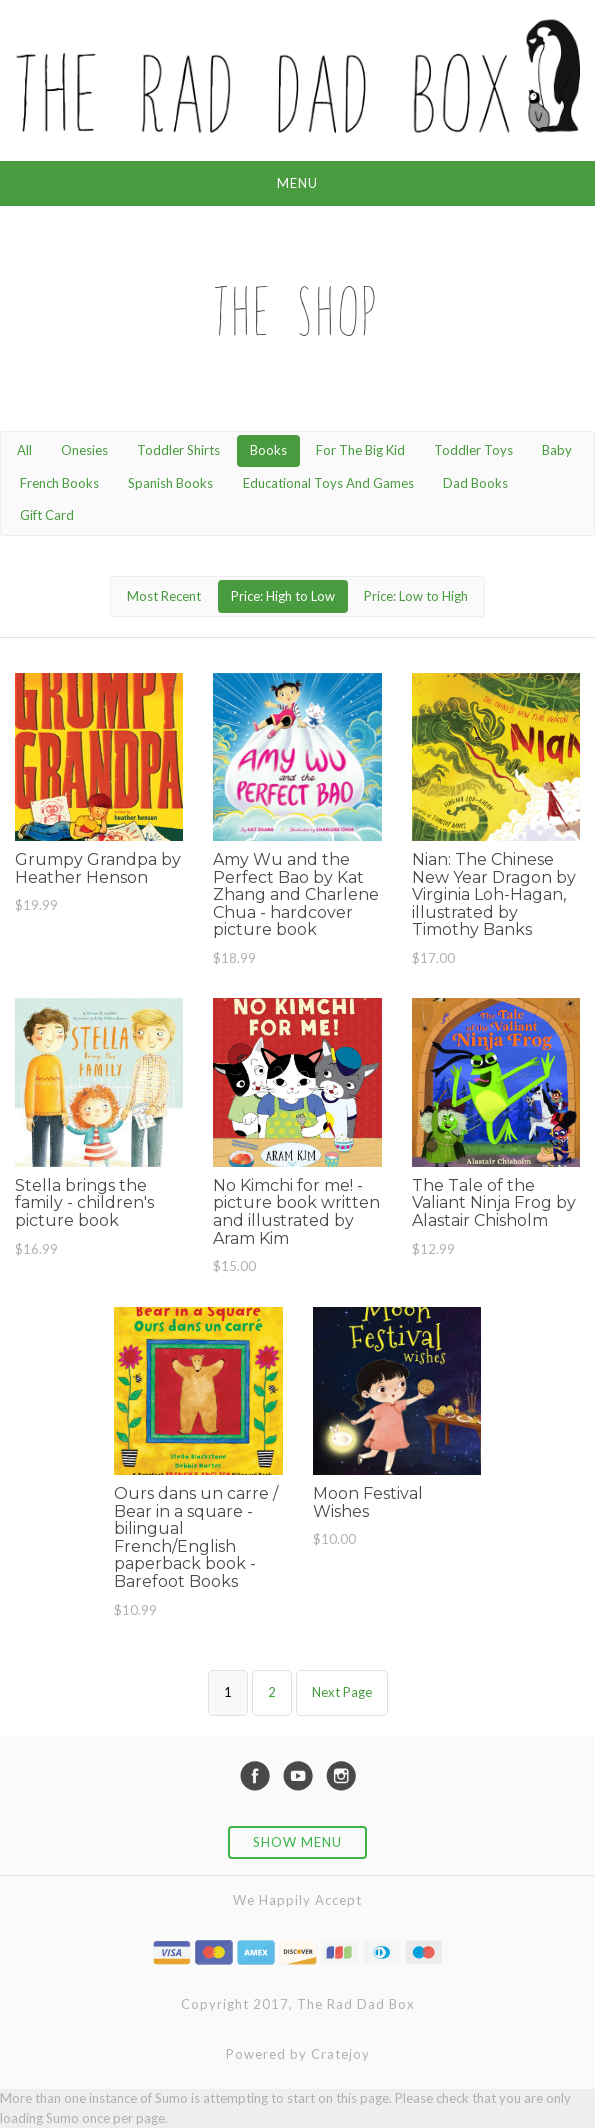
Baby (557, 450)
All (24, 450)
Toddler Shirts (178, 450)
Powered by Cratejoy (298, 2054)
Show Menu (297, 1842)
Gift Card (47, 515)
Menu (297, 183)
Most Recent (164, 596)
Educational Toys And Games (328, 483)
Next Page (342, 1692)
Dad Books (475, 483)
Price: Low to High (416, 596)
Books (268, 450)
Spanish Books (170, 483)
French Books (59, 483)
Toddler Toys (473, 450)
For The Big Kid (360, 450)
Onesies (84, 450)
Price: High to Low (283, 596)
